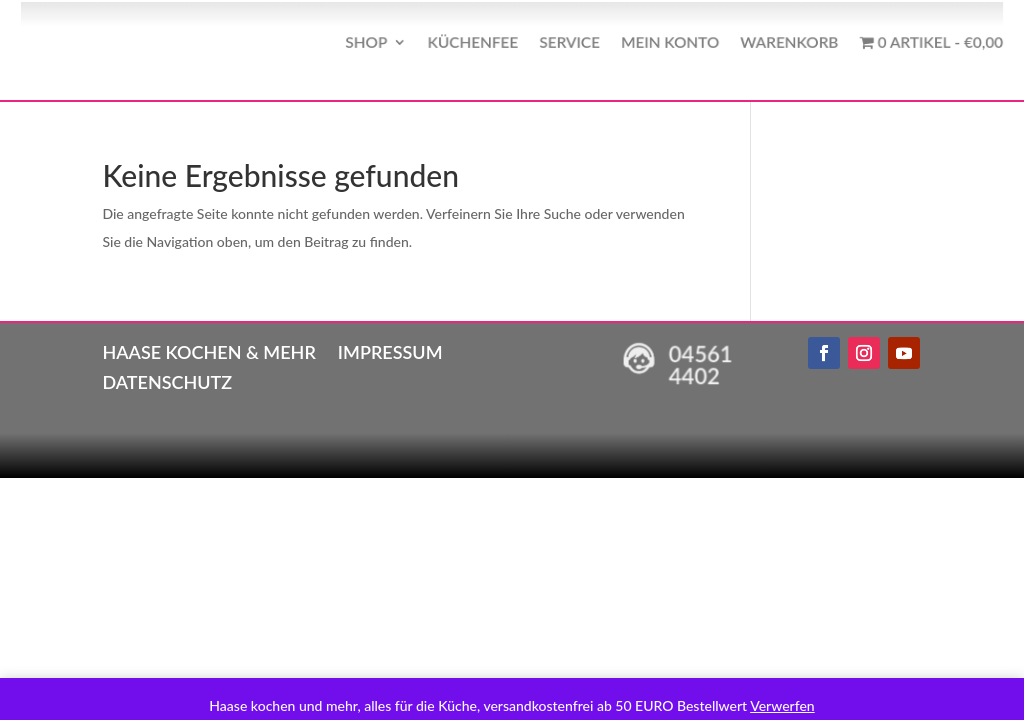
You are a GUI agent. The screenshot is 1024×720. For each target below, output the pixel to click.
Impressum (390, 350)
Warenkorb (767, 41)
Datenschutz (167, 380)
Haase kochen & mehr (208, 350)
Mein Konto (657, 41)
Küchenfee (476, 41)
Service (565, 41)
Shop (377, 41)
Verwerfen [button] (782, 705)
